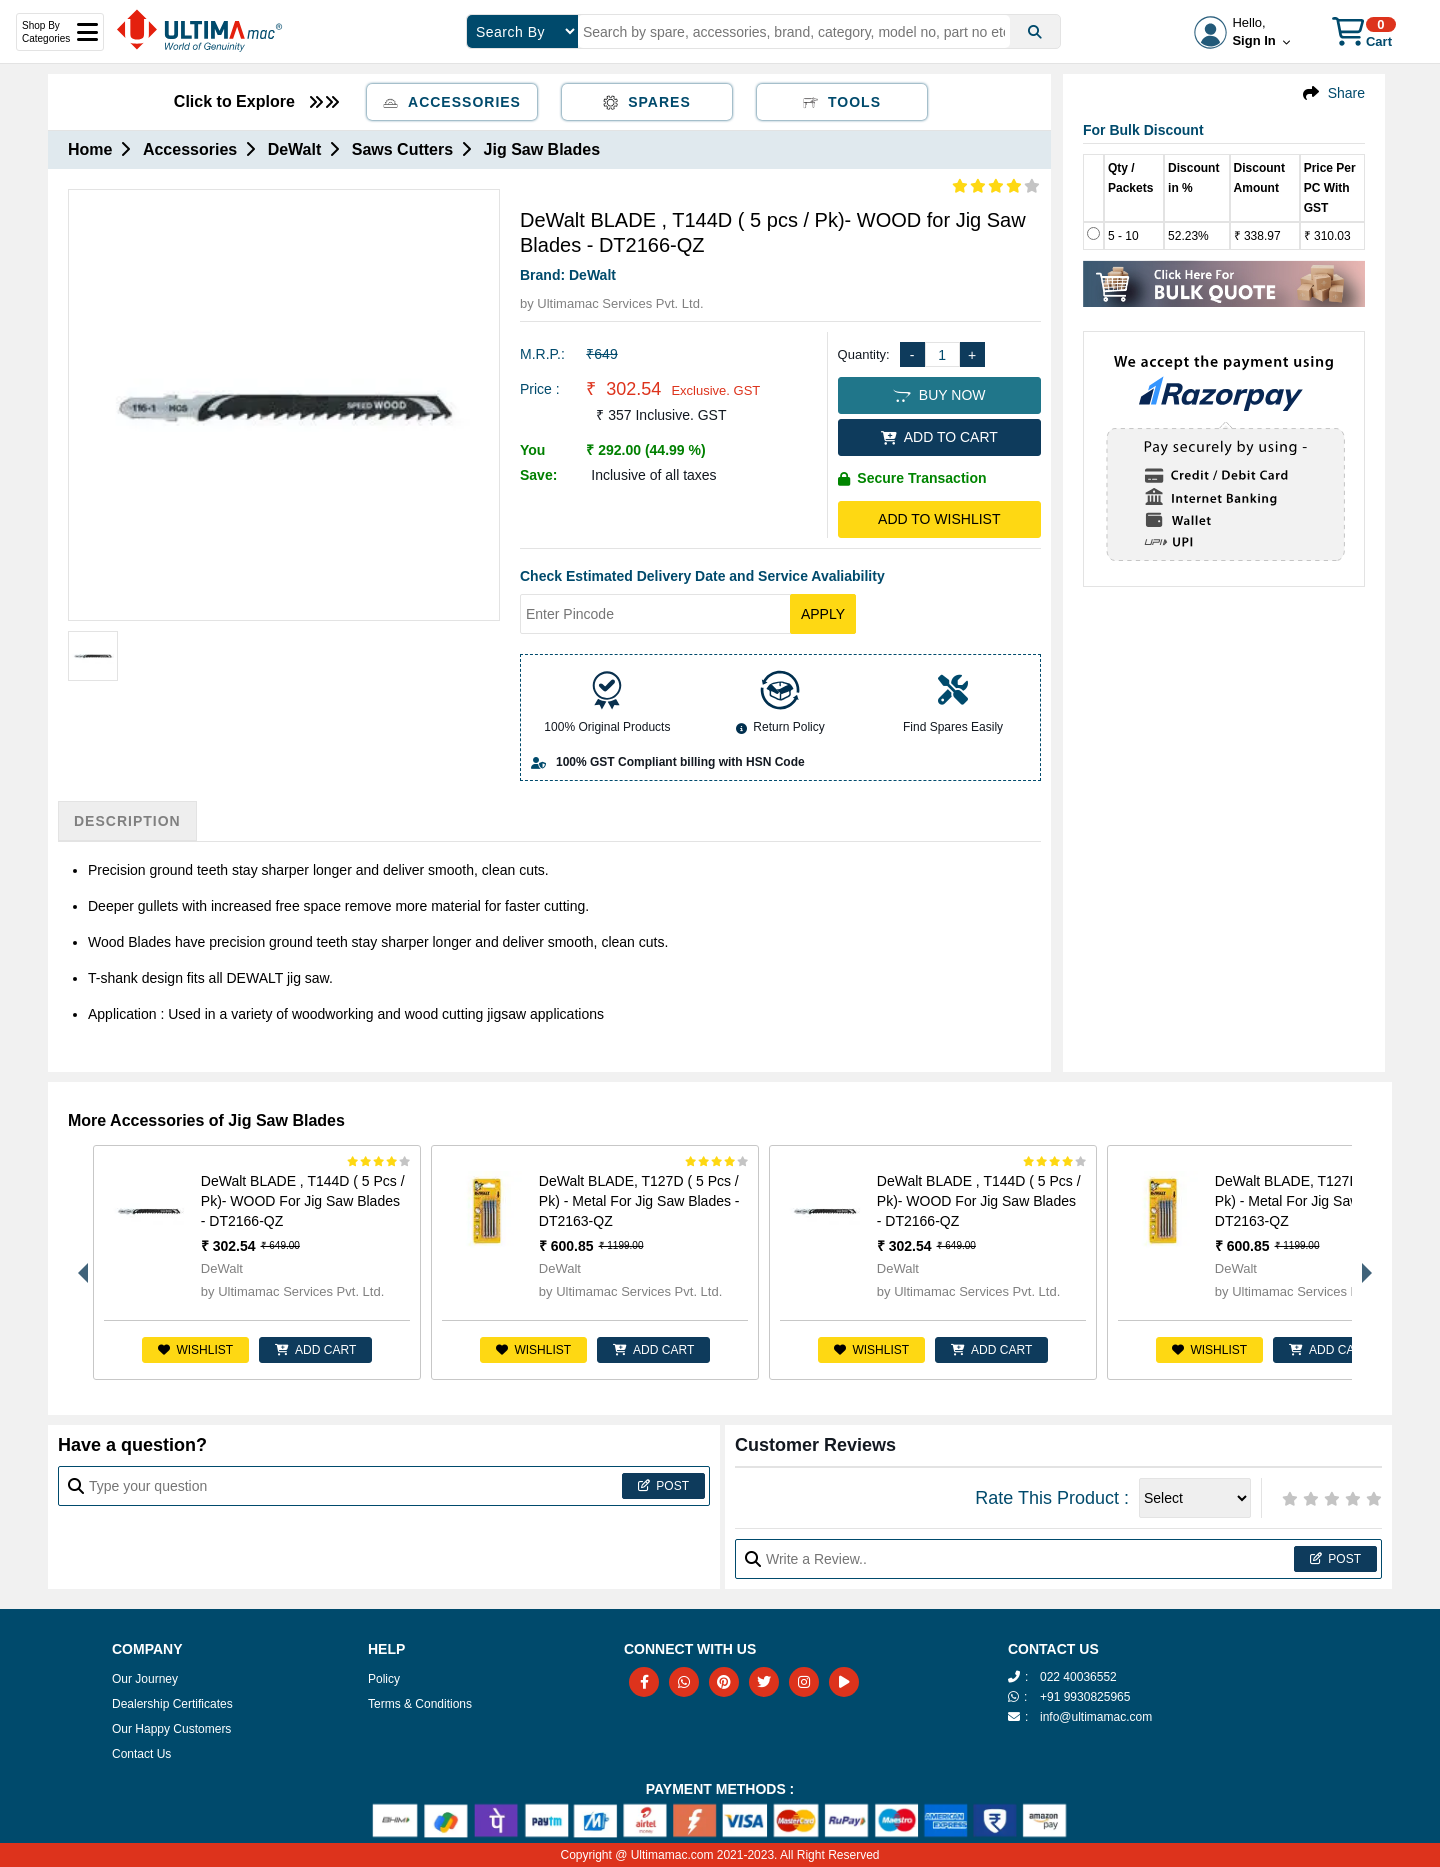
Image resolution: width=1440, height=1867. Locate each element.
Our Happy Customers (171, 1729)
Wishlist (195, 1350)
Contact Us (141, 1754)
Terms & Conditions (420, 1704)
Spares (647, 102)
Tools (842, 102)
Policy (384, 1679)
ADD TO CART (939, 437)
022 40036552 (1078, 1677)
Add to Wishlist (939, 519)
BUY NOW (939, 395)
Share (1346, 93)
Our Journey (145, 1679)
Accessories (452, 102)
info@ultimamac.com (1096, 1717)
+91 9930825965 (1085, 1697)
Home (90, 149)
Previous (78, 1263)
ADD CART (315, 1350)
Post (663, 1486)
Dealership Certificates (172, 1704)
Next (1362, 1263)
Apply (823, 614)
